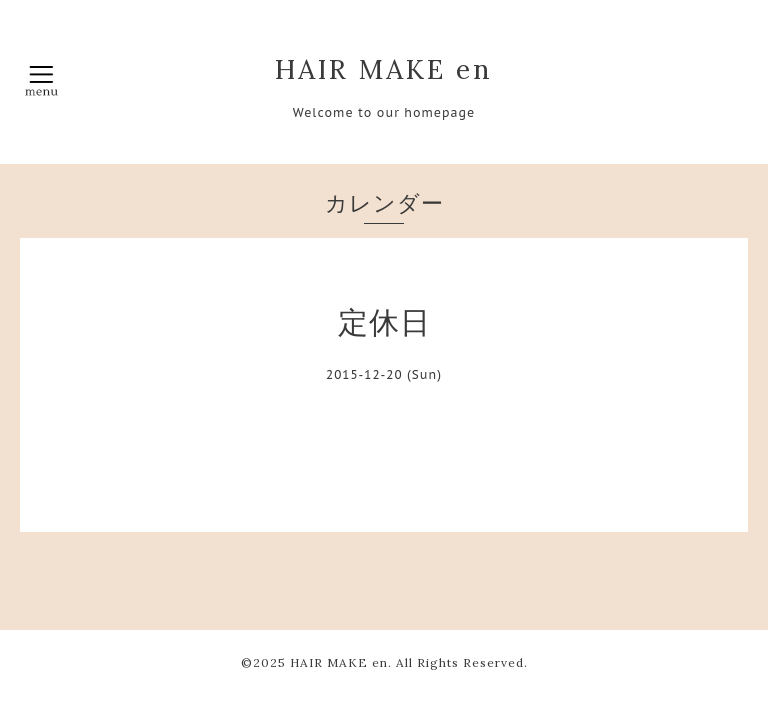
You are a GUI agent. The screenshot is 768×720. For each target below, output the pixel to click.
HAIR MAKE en (384, 69)
